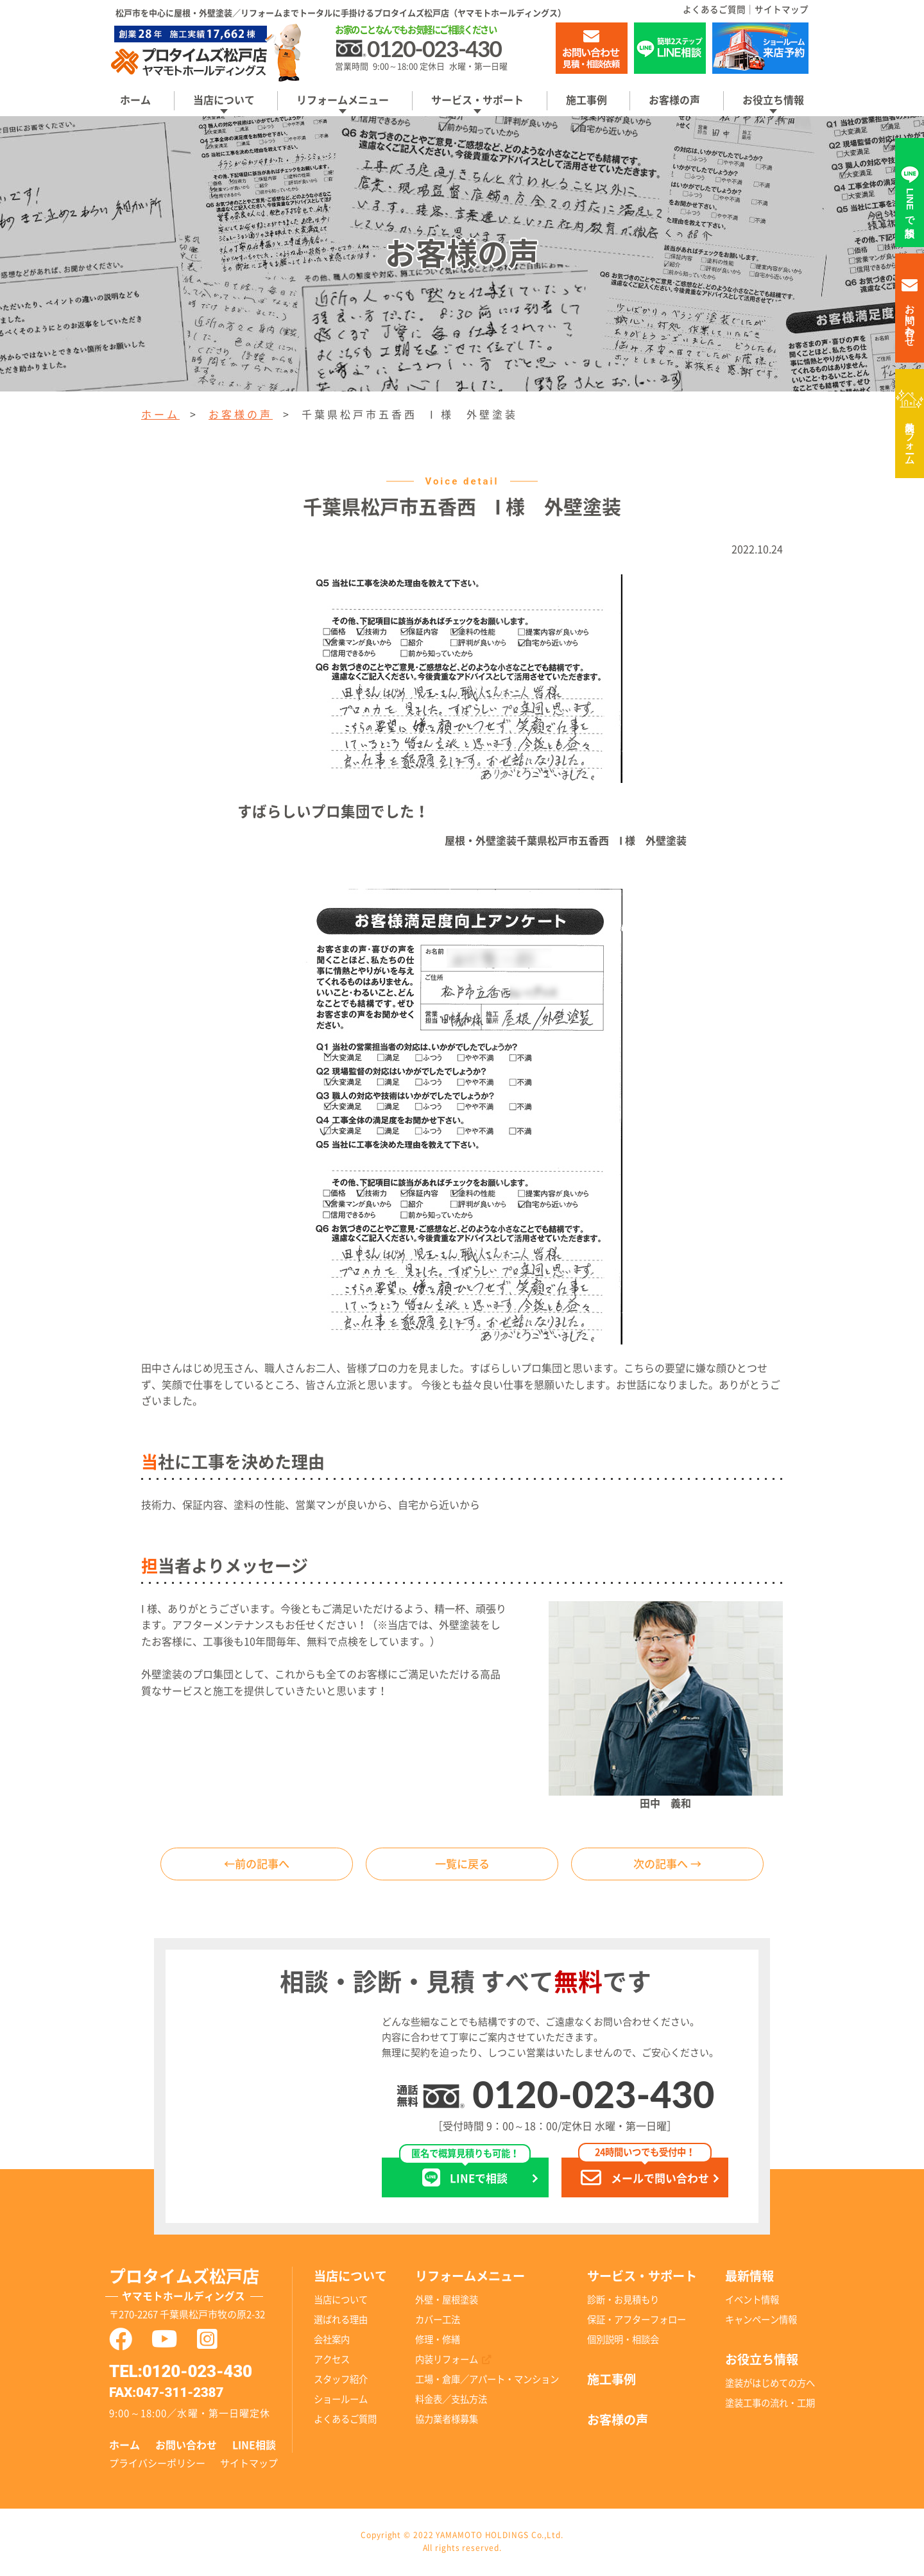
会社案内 (332, 2341)
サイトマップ (782, 9)
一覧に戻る (462, 1865)
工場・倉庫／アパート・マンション (487, 2381)
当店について (224, 100)
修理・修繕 (437, 2341)
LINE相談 (254, 2447)
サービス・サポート (477, 100)
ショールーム (341, 2401)
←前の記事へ (256, 1865)
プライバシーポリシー (157, 2465)
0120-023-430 (593, 2096)
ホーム (135, 100)
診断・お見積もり (623, 2301)
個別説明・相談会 (623, 2341)
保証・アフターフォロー (636, 2321)
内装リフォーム (910, 437)
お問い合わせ (186, 2447)
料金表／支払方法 (451, 2401)
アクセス (332, 2361)
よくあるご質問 (714, 9)
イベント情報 (752, 2301)
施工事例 (586, 100)
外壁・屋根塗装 (446, 2301)
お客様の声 (674, 100)
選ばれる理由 (341, 2321)
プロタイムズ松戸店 (201, 2289)
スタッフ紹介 (341, 2381)
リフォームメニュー (342, 100)
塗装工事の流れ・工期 (770, 2404)
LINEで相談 (465, 2175)
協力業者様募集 (446, 2421)
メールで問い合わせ (645, 2175)
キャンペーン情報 (761, 2321)
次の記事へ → (667, 1865)
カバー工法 (437, 2321)
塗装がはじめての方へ (770, 2384)
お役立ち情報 (773, 100)
